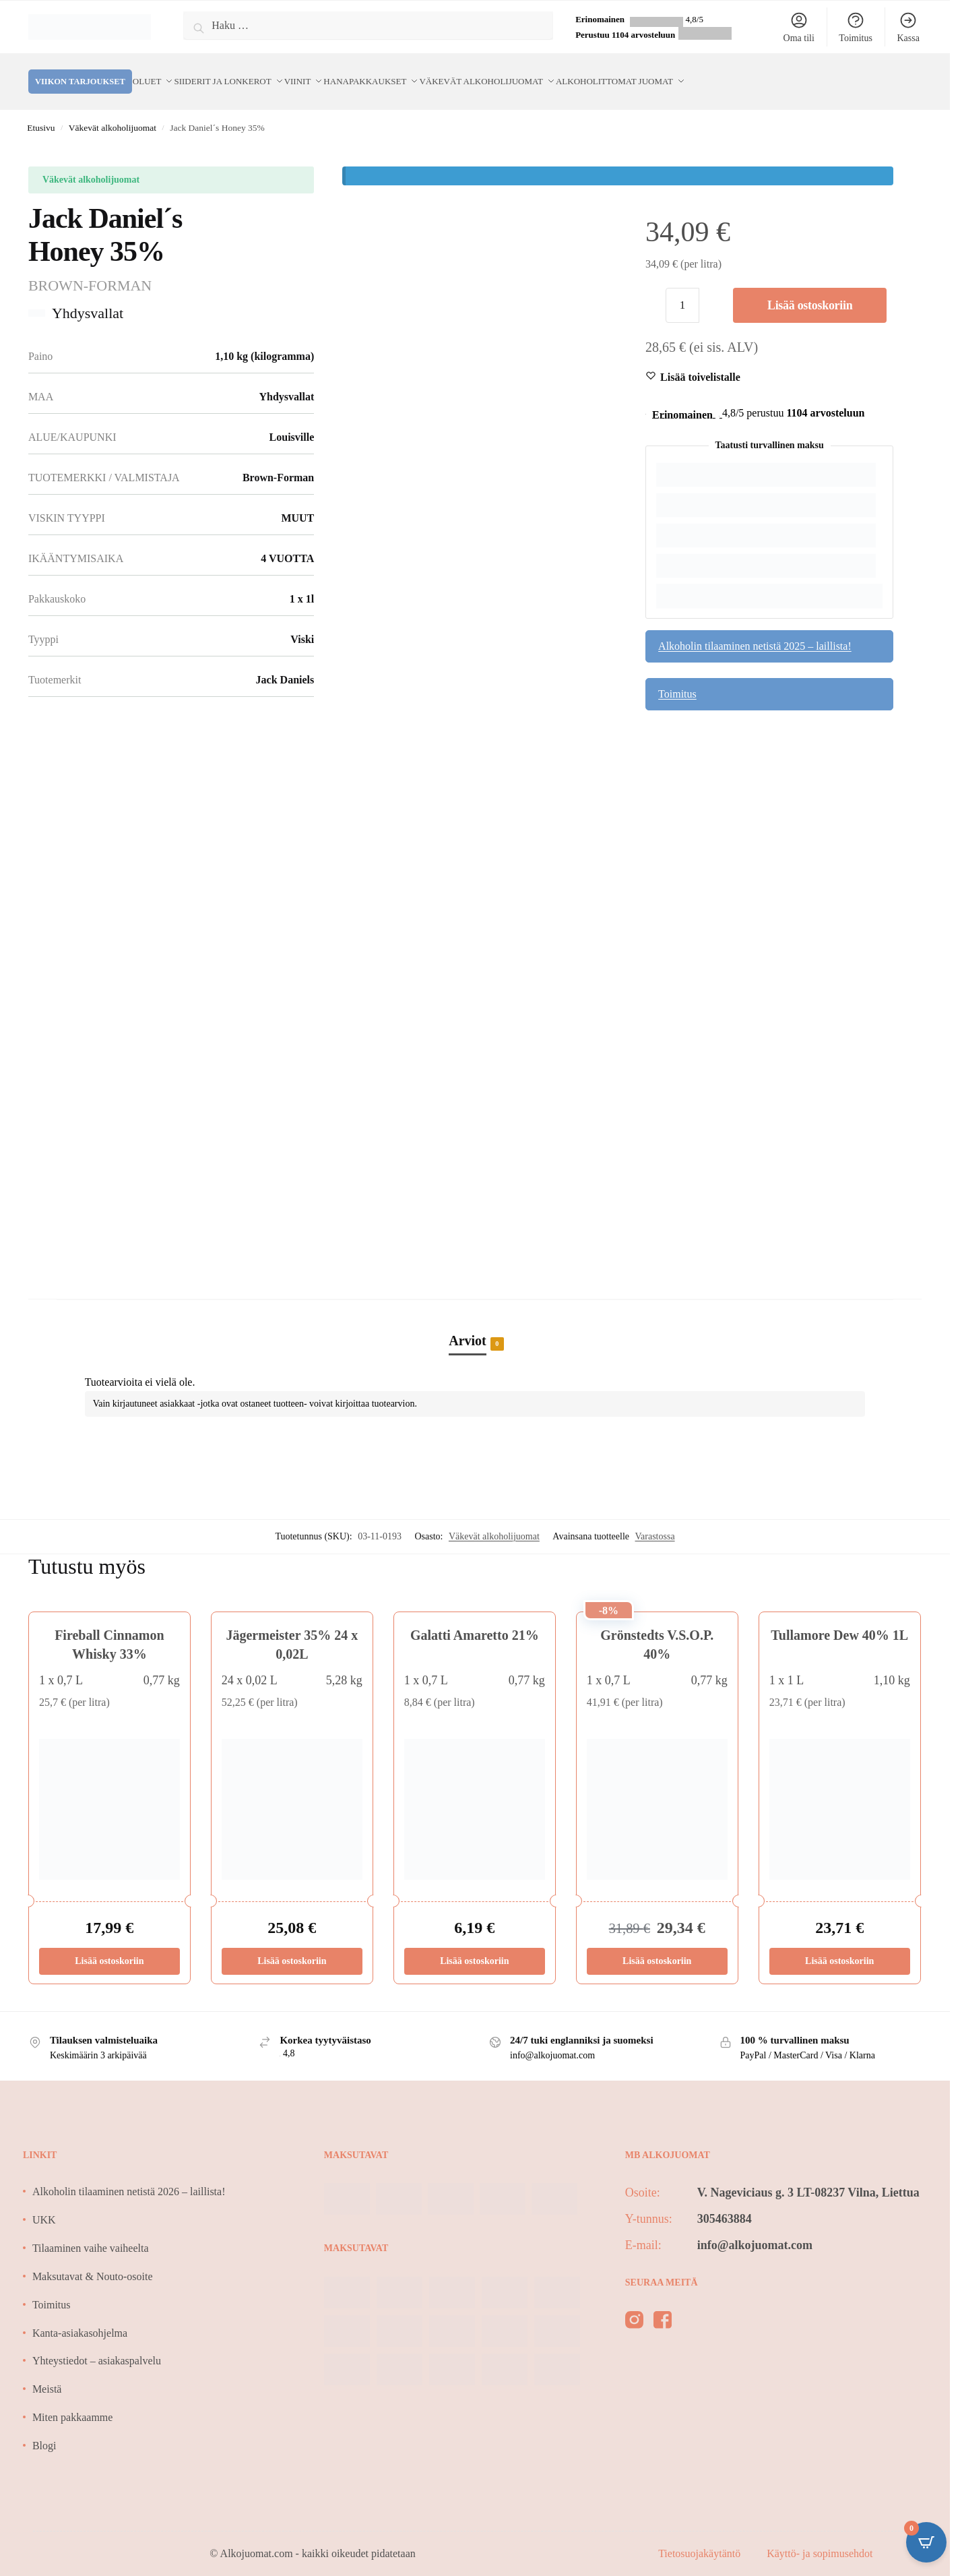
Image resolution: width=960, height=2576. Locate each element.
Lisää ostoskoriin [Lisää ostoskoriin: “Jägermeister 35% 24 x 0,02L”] (291, 1945)
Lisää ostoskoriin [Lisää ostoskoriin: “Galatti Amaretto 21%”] (474, 1945)
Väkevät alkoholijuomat (112, 111)
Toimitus (855, 27)
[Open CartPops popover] (926, 2542)
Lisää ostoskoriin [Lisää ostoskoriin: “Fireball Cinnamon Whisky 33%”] (109, 1945)
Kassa (908, 27)
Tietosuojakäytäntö (700, 2537)
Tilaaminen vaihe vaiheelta (90, 2232)
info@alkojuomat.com (754, 2229)
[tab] (475, 1310)
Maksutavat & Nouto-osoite (92, 2260)
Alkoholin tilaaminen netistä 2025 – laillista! (755, 630)
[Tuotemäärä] (682, 289)
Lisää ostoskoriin (809, 289)
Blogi (44, 2429)
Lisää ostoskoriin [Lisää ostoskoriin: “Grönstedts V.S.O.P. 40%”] (656, 1945)
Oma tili (798, 27)
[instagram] (634, 2306)
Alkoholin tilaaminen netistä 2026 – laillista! (129, 2175)
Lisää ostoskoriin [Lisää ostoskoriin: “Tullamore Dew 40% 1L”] (839, 1945)
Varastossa (655, 1520)
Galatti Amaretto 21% (474, 1619)
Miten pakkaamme (72, 2401)
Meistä (47, 2373)
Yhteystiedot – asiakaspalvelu (96, 2344)
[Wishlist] (700, 361)
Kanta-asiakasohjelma (79, 2317)
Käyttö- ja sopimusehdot (819, 2537)
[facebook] (662, 2306)
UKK (44, 2203)
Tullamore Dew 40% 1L (839, 1619)
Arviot (467, 1325)
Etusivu (41, 111)
